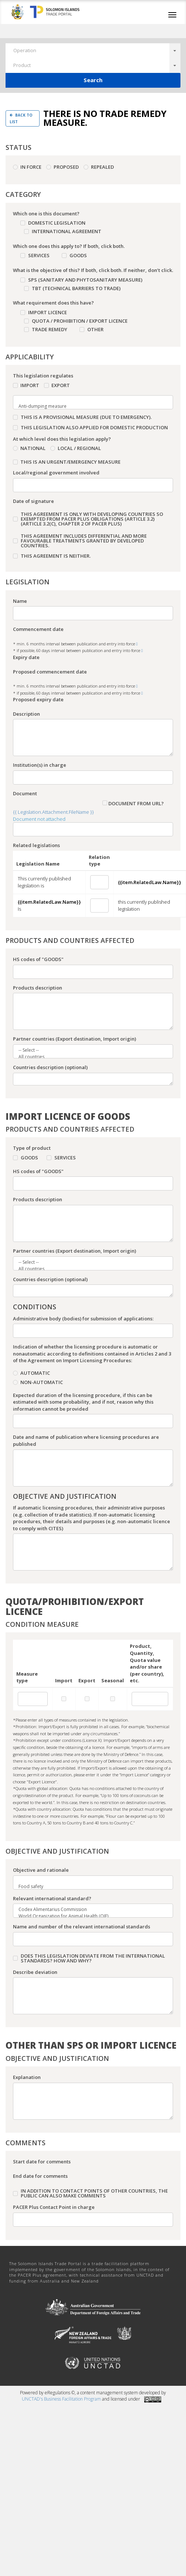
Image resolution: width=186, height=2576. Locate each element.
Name (20, 601)
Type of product (32, 1148)
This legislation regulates (43, 375)
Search (93, 80)
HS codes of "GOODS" (38, 959)
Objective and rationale (41, 1870)
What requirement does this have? (53, 302)
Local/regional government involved (56, 472)
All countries (88, 1057)
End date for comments (40, 2176)
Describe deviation (35, 1972)
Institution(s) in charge (39, 765)
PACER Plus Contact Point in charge (54, 2207)
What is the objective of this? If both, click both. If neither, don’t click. (93, 270)
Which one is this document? (46, 213)
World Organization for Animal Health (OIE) (88, 1916)
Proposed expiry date (38, 699)
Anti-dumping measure (88, 406)
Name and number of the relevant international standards (81, 1926)
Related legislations (36, 845)
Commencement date (38, 629)
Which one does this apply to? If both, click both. (69, 246)
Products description (37, 987)
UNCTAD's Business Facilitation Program (61, 2399)
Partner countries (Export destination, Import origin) (74, 1038)
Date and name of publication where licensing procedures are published (86, 1440)
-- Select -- (88, 1050)
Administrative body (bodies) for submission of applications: (83, 1318)
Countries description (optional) (50, 1067)
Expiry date (26, 657)
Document (25, 793)
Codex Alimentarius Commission (88, 1909)
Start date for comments (42, 2161)
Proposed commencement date (50, 671)
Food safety (88, 1886)
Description (26, 714)
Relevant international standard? (52, 1898)
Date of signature (33, 501)
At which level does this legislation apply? (62, 439)
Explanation (27, 2077)
